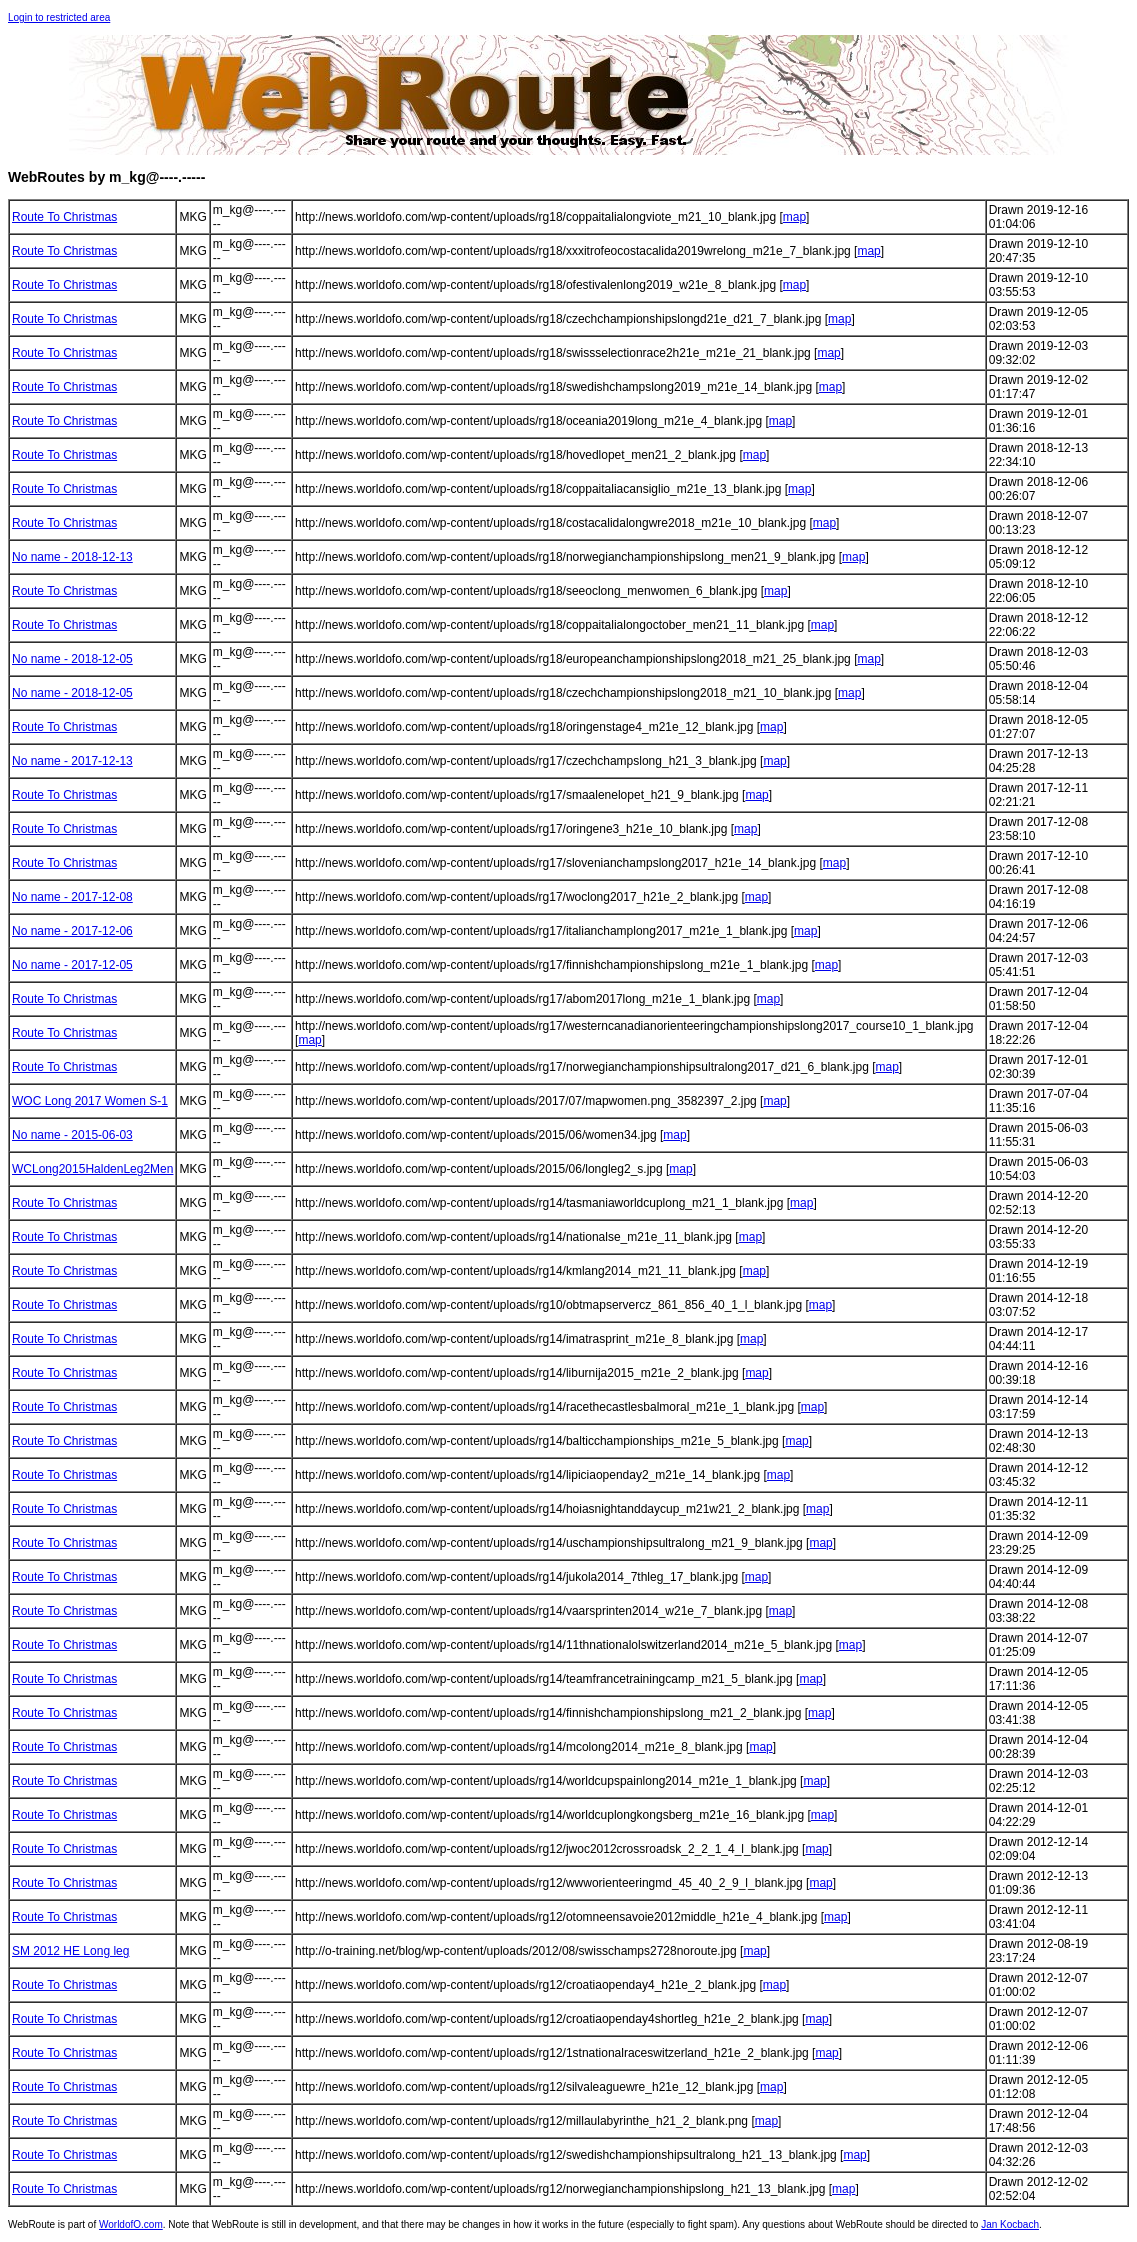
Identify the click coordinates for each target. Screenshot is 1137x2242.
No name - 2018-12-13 (72, 557)
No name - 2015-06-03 (72, 1135)
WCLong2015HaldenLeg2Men (92, 1169)
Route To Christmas (64, 217)
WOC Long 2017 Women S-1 (90, 1101)
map (794, 217)
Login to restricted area (59, 17)
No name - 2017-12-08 (72, 897)
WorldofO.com (131, 2224)
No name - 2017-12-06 (72, 931)
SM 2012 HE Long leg (70, 1951)
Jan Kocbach (1010, 2224)
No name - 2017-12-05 (72, 965)
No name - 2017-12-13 (72, 761)
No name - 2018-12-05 (72, 659)
